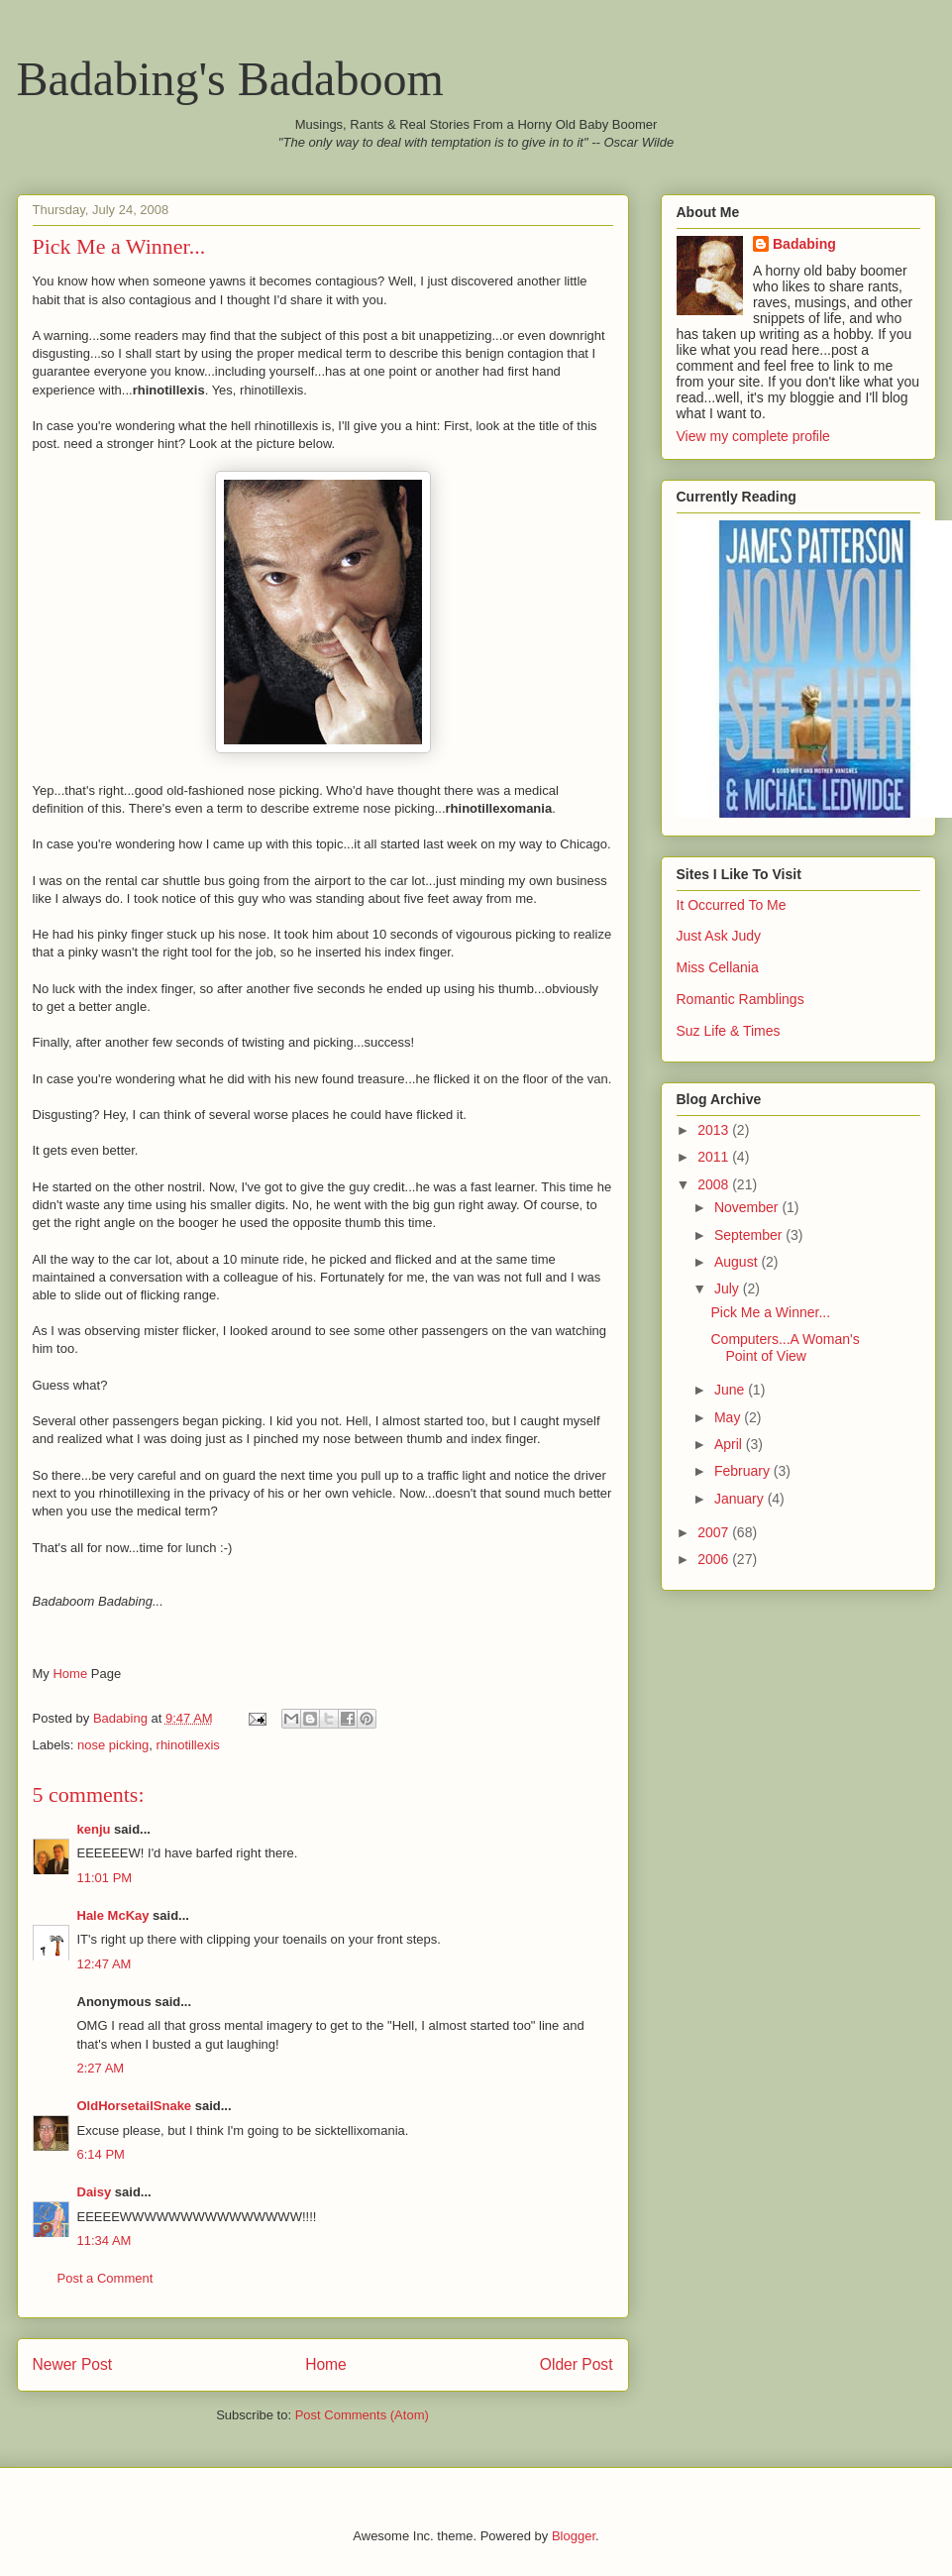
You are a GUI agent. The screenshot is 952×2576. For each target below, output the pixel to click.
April (730, 1444)
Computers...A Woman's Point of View (784, 1347)
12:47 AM (104, 1964)
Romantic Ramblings (740, 999)
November (748, 1207)
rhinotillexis (188, 1744)
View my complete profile (753, 436)
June (731, 1390)
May (729, 1417)
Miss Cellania (718, 967)
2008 (714, 1184)
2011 (714, 1157)
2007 (714, 1532)
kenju (94, 1829)
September (750, 1235)
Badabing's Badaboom (230, 79)
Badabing (804, 244)
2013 (714, 1130)
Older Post (576, 2364)
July (728, 1288)
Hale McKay (113, 1915)
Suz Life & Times (729, 1031)
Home (70, 1673)
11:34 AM (104, 2240)
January (741, 1499)
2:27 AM (101, 2068)
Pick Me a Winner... (770, 1312)
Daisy (94, 2191)
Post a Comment (105, 2278)
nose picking (113, 1744)
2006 (714, 1559)
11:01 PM (105, 1877)
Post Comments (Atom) (362, 2415)
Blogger (573, 2535)
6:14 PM (101, 2154)
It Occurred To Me (732, 905)
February (744, 1471)
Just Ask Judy (719, 936)
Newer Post (73, 2364)
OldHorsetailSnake (134, 2105)
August (737, 1262)
